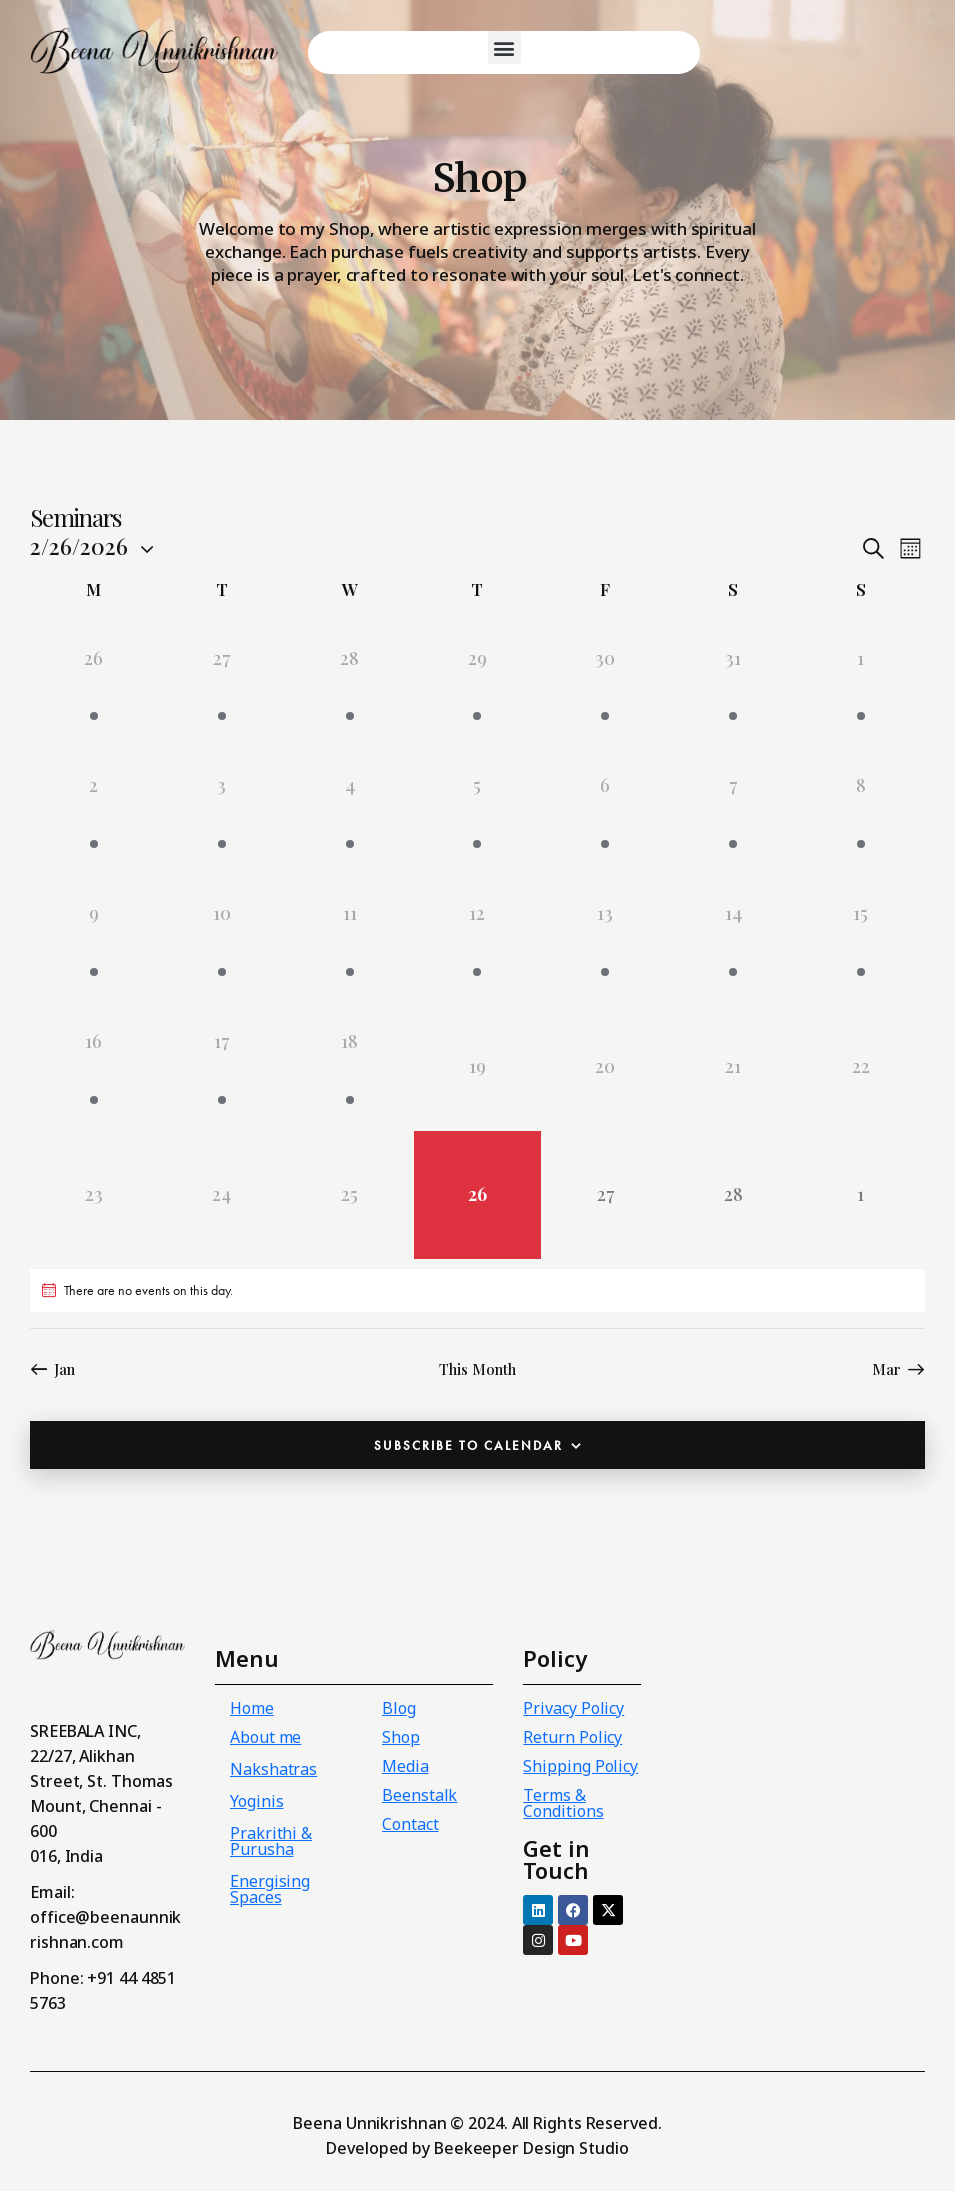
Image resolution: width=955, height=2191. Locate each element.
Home (252, 1708)
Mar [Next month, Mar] (886, 1369)
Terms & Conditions (563, 1803)
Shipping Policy (580, 1766)
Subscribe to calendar (468, 1445)
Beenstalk (419, 1795)
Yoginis (256, 1801)
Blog (399, 1708)
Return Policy (572, 1737)
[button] (504, 47)
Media (405, 1766)
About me (265, 1737)
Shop (401, 1737)
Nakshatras (273, 1769)
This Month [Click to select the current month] (477, 1369)
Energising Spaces (270, 1889)
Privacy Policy (573, 1708)
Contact (410, 1824)
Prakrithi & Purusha (271, 1841)
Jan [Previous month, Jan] (64, 1369)
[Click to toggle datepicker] (79, 546)
